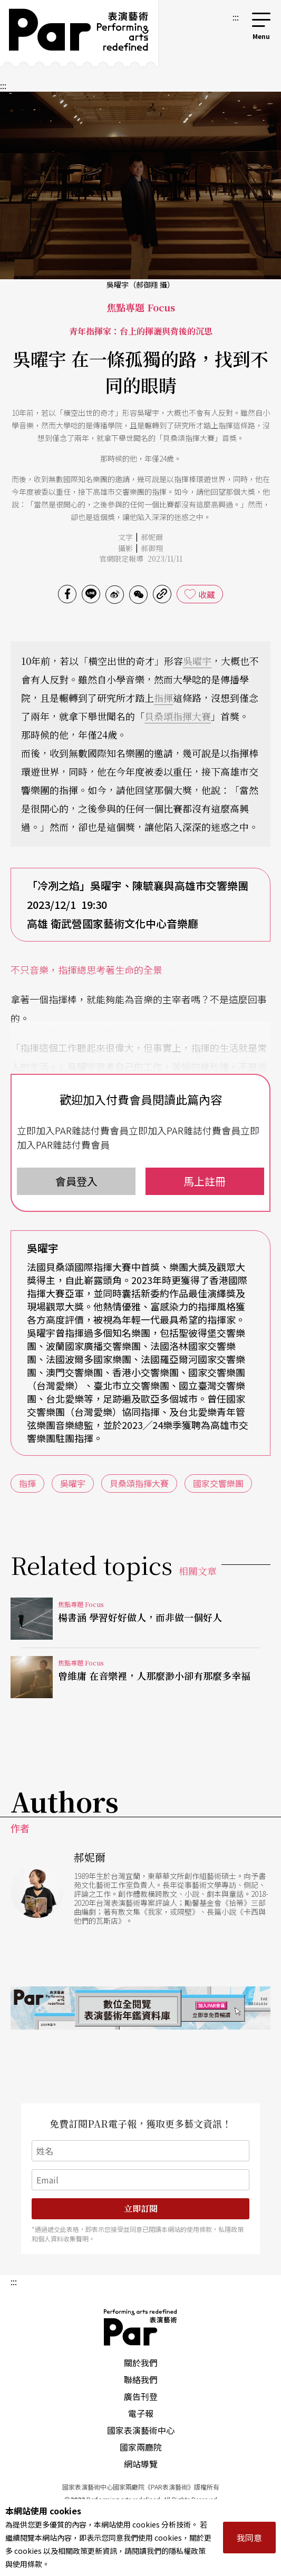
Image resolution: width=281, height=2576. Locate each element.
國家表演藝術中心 (141, 2430)
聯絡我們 (141, 2379)
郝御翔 (152, 548)
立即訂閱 (141, 2208)
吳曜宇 (197, 661)
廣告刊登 (141, 2396)
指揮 (163, 697)
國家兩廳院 (141, 2447)
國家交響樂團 (218, 1483)
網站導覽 (141, 2463)
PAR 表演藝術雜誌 (141, 2327)
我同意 (249, 2537)
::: (235, 17)
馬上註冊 (204, 1181)
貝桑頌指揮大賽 (177, 716)
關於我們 (141, 2362)
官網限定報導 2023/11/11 (140, 558)
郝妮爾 (152, 537)
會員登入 (76, 1181)
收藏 (206, 594)
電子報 (140, 2413)
